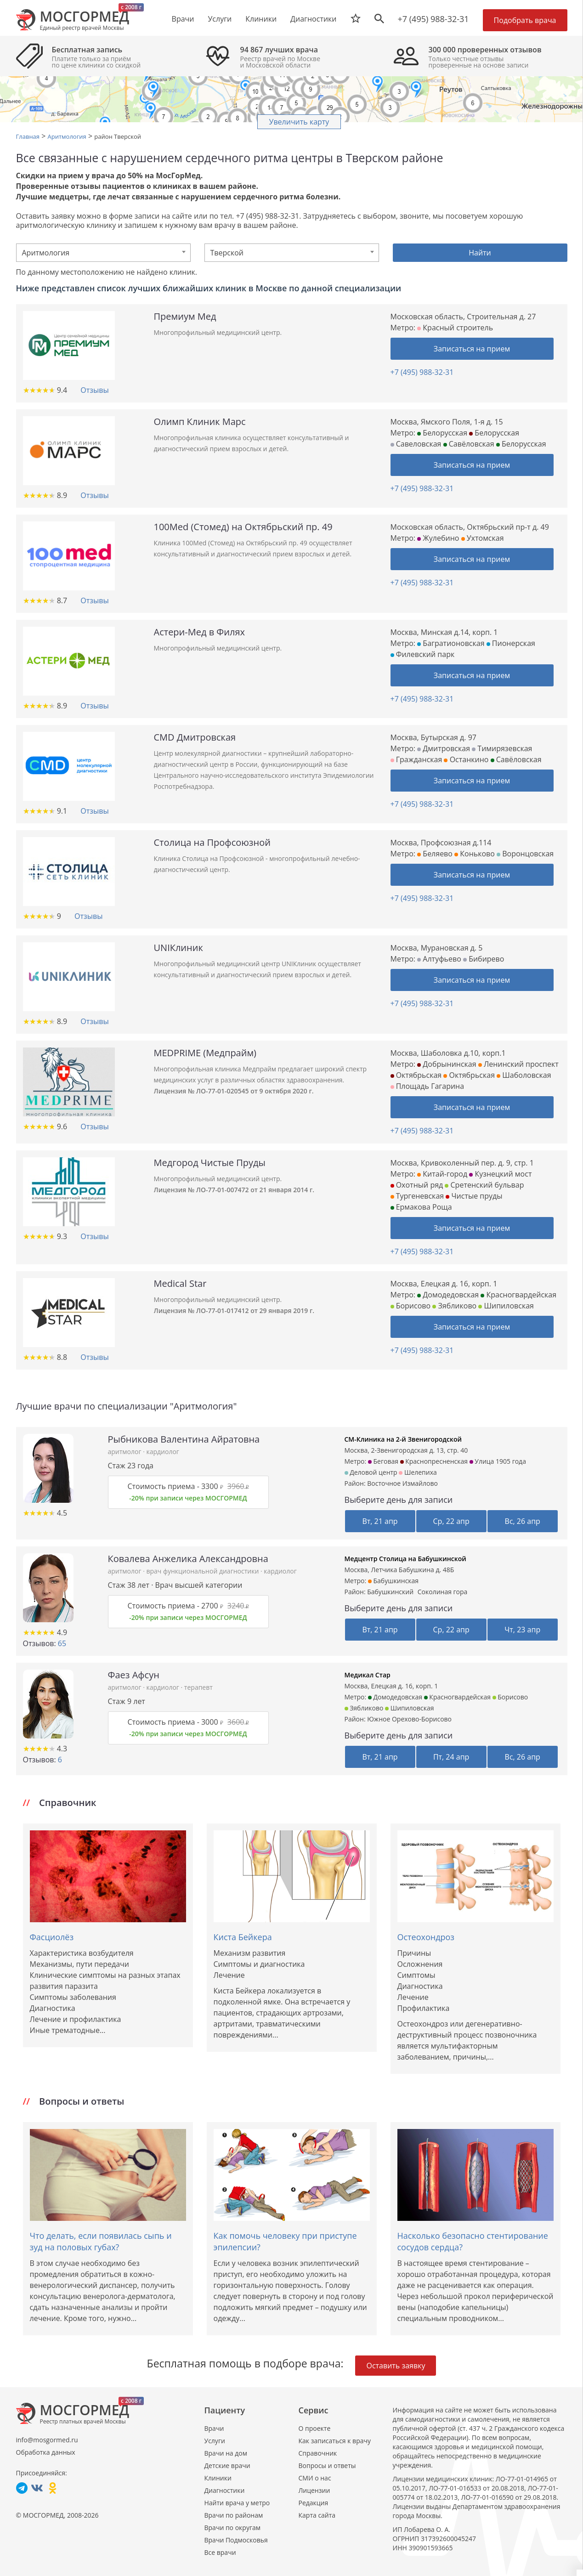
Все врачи (220, 2552)
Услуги (214, 2440)
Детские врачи (227, 2465)
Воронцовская (525, 854)
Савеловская (416, 444)
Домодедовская (448, 1295)
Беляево (435, 854)
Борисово (411, 1306)
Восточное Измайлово (402, 1483)
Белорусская (442, 433)
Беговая (383, 1461)
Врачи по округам (232, 2527)
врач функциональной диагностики (203, 1571)
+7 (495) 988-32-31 (433, 18)
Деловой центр (371, 1472)
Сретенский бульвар (484, 1185)
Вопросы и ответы (327, 2465)
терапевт (198, 1687)
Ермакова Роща (421, 1207)
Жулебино (438, 538)
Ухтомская (482, 538)
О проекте (315, 2428)
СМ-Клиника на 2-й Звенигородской (403, 1439)
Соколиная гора (443, 1591)
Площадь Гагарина (427, 1086)
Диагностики (313, 19)
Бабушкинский (390, 1591)
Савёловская (468, 444)
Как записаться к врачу (335, 2440)
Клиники (218, 2478)
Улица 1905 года (498, 1461)
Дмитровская (443, 748)
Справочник (318, 2453)
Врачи (214, 2428)
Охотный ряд (417, 1185)
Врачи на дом (225, 2453)
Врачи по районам (233, 2515)
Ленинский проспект (518, 1064)
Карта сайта (317, 2515)
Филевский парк (423, 654)
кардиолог (162, 1451)
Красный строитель (455, 328)
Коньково (474, 854)
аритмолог (125, 1451)
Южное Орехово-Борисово (409, 1719)
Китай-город (442, 1174)
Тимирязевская (502, 748)
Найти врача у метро (237, 2502)
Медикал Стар (368, 1674)
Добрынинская (446, 1064)
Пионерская (511, 643)
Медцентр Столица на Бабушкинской (405, 1558)
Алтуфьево (439, 959)
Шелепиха (418, 1472)
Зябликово (454, 1306)
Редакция (313, 2502)
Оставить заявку (395, 2366)
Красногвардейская (518, 1295)
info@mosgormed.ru (47, 2439)
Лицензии (314, 2490)
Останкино (466, 759)
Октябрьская (416, 1075)
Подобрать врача (525, 20)
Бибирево (483, 959)
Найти (480, 253)
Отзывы (94, 390)
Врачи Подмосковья (236, 2540)
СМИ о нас (315, 2478)
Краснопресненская (434, 1461)
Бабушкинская (393, 1580)
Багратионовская (450, 643)
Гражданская (416, 759)
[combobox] (103, 252)
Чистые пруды (474, 1196)
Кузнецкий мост (500, 1174)
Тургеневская (417, 1196)
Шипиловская (506, 1306)
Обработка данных (45, 2452)
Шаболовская (524, 1075)
